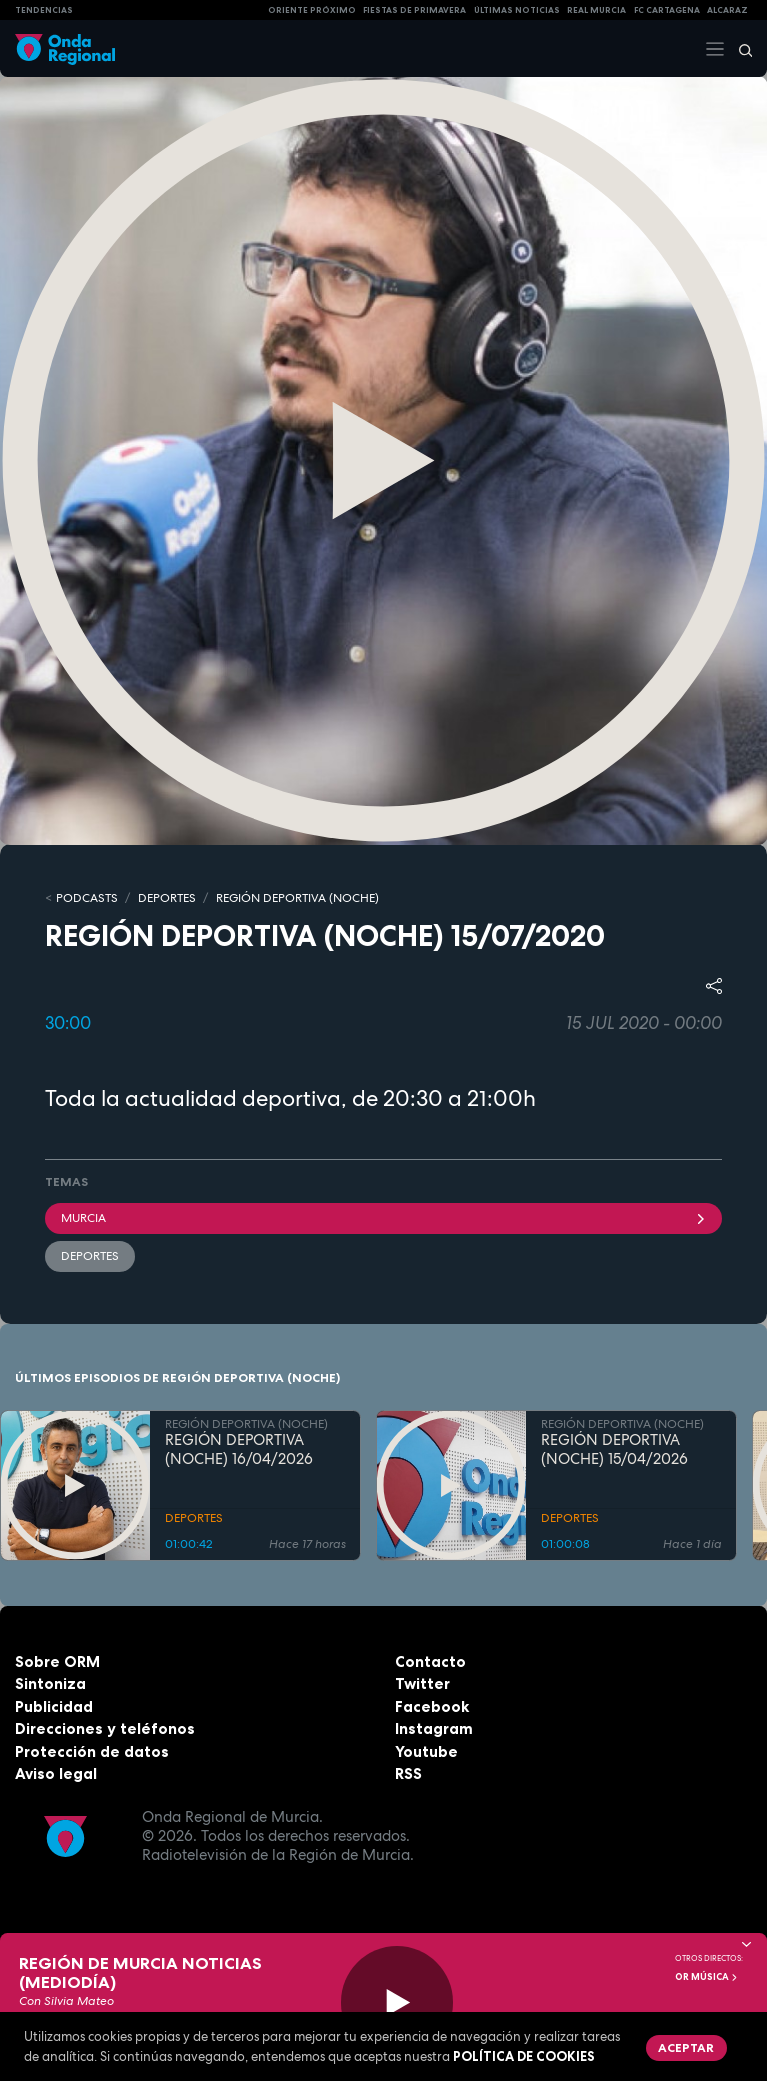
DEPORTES (167, 898)
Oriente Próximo (312, 10)
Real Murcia (596, 10)
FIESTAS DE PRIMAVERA (414, 10)
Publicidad (54, 1706)
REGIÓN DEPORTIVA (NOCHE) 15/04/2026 (614, 1450)
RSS (408, 1773)
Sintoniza (50, 1683)
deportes (90, 1256)
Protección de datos (92, 1751)
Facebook (432, 1706)
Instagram (434, 1728)
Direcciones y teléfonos (105, 1728)
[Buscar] (739, 49)
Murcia (383, 1218)
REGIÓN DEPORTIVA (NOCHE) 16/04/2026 (239, 1450)
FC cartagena (667, 10)
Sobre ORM (57, 1661)
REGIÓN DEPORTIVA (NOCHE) (297, 898)
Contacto (430, 1661)
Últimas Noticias (517, 10)
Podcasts (87, 898)
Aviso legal (56, 1773)
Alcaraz (727, 10)
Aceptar (686, 2047)
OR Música (707, 1977)
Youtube (426, 1751)
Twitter (422, 1683)
